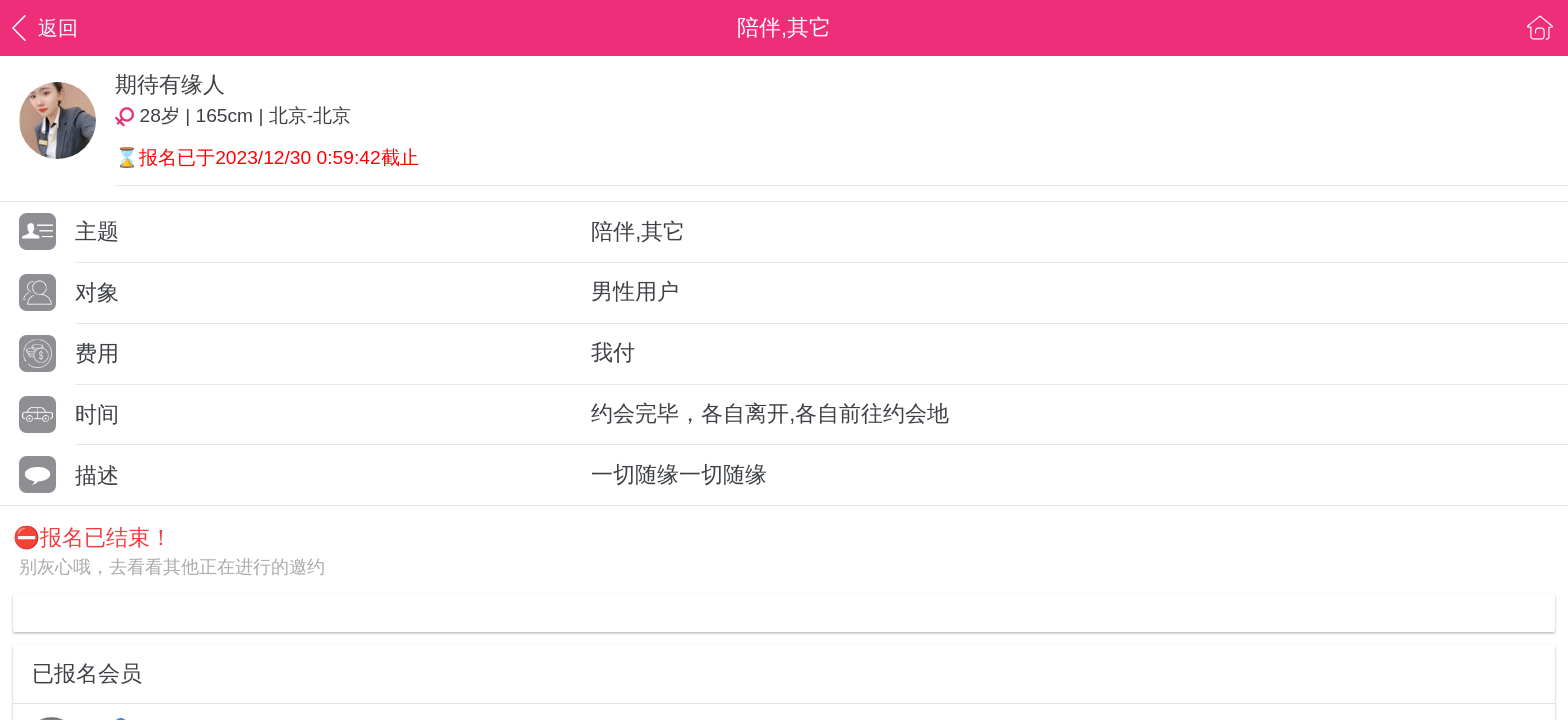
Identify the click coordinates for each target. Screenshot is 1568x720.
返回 (42, 27)
